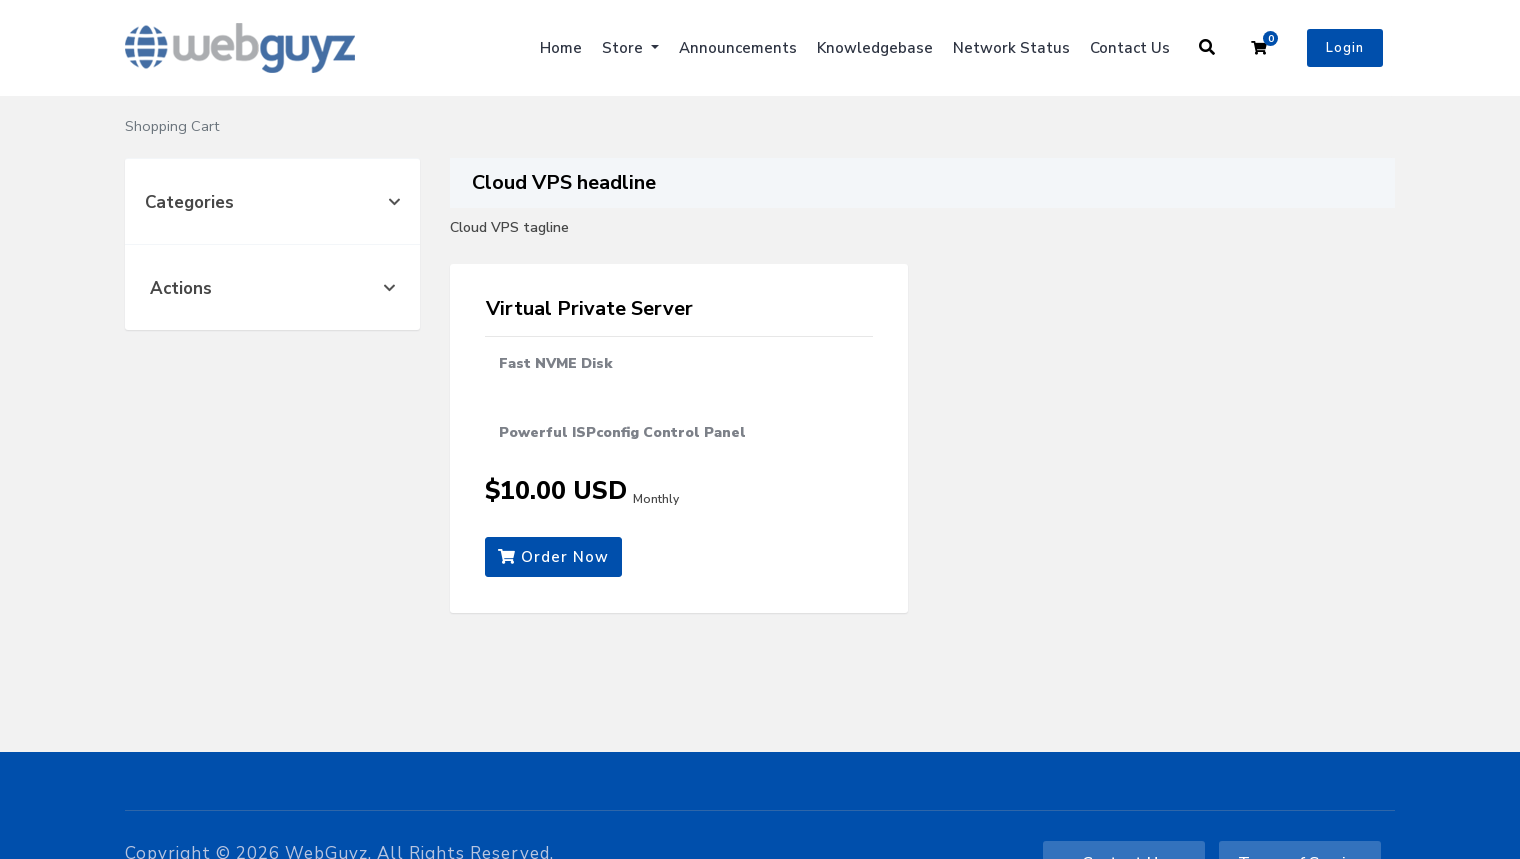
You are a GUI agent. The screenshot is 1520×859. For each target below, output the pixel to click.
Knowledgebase (875, 48)
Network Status (1011, 48)
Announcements (738, 48)
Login (1345, 48)
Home (561, 48)
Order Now (553, 557)
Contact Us (1130, 48)
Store (624, 48)
